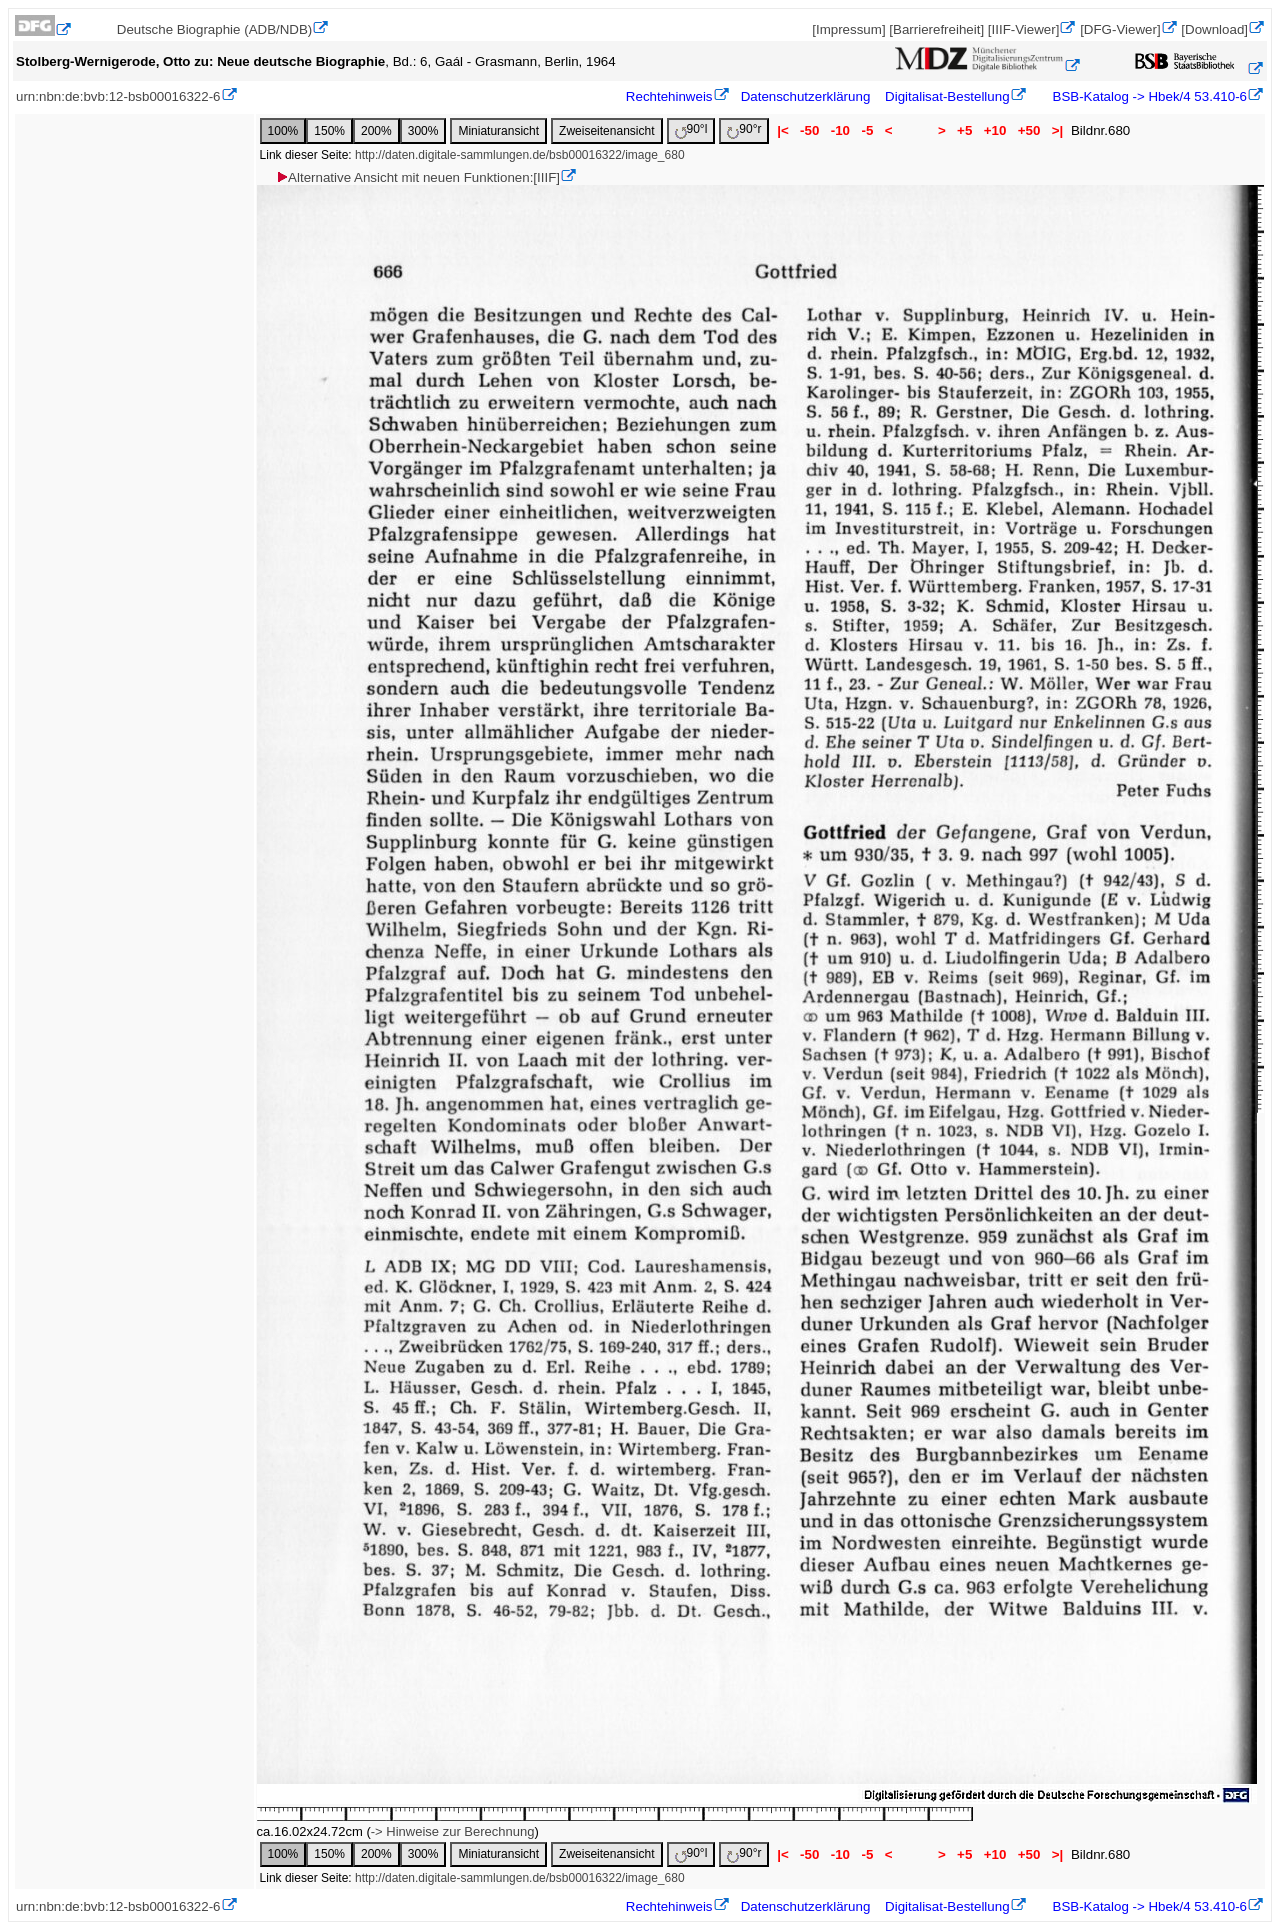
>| (1057, 130)
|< (782, 130)
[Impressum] (848, 29)
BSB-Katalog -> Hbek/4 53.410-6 (1148, 96)
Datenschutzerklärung (806, 96)
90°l (691, 130)
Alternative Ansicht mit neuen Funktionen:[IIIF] (417, 177)
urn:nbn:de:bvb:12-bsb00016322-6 (118, 96)
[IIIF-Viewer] (1024, 29)
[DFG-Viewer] (1120, 29)
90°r (744, 130)
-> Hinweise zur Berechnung (453, 1831)
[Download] (1214, 29)
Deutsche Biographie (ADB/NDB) (215, 29)
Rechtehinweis (669, 96)
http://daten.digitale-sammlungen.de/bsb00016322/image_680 (520, 155)
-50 (809, 130)
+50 (1029, 130)
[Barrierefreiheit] (936, 29)
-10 (840, 130)
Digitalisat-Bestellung (947, 96)
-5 (867, 130)
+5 (964, 130)
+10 (995, 130)
